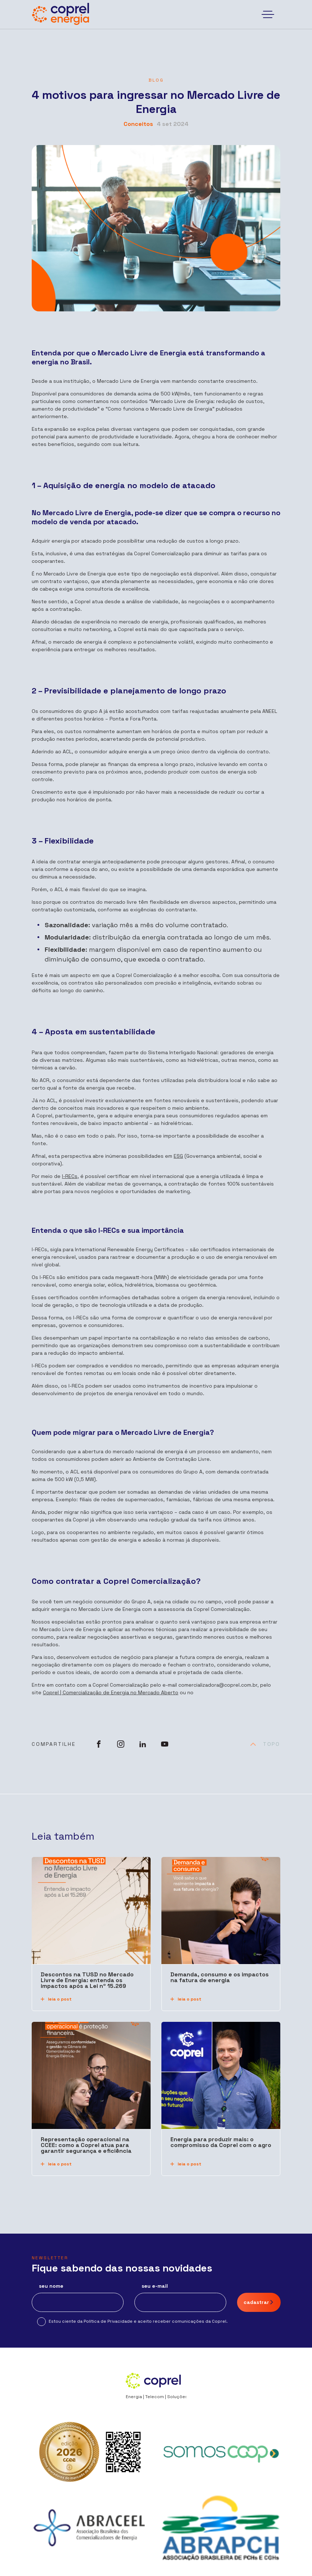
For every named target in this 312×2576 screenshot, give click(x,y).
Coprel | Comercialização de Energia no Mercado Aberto (110, 1692)
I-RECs (69, 1176)
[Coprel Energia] (60, 14)
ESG (178, 1156)
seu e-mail (155, 2286)
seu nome (51, 2286)
